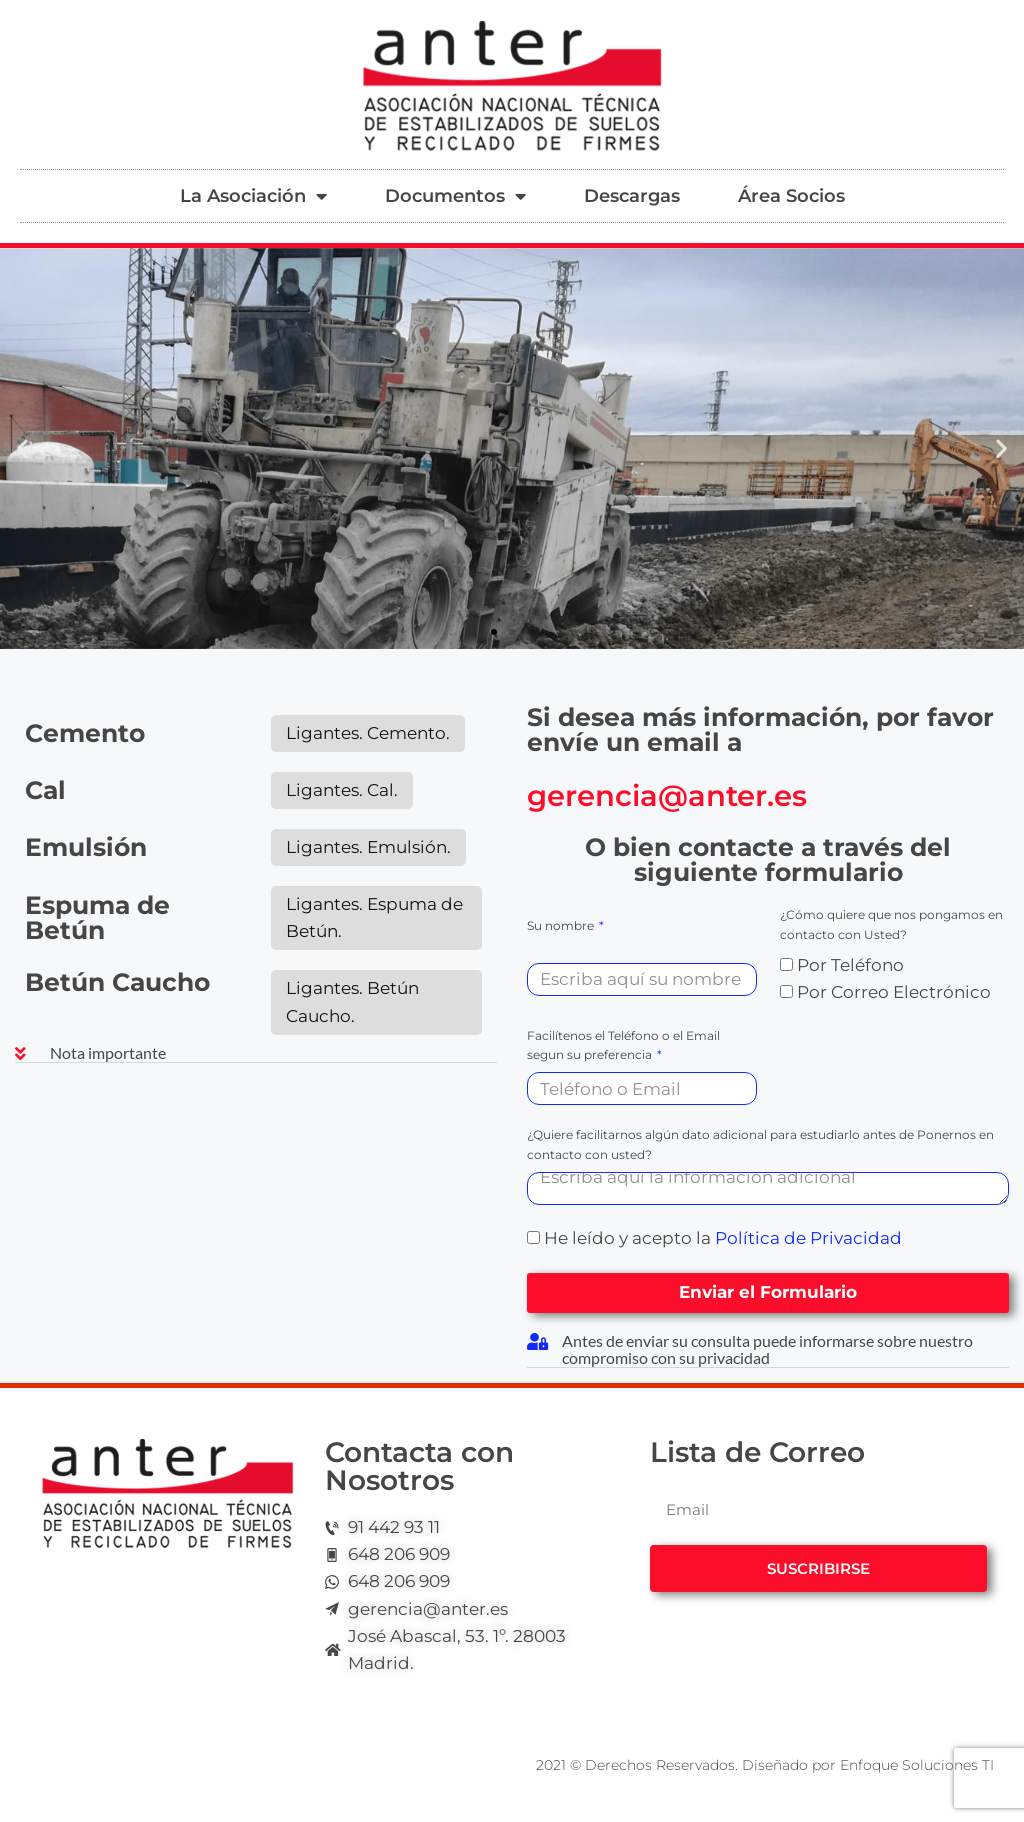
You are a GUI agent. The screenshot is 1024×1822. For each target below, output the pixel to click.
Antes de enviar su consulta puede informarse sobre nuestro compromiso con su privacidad (767, 1349)
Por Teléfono (850, 965)
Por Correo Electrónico (894, 992)
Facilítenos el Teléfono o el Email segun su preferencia (623, 1045)
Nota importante (108, 1052)
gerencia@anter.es (667, 795)
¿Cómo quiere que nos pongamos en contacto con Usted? (891, 924)
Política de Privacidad (808, 1238)
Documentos (455, 196)
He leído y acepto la (723, 1238)
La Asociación (253, 196)
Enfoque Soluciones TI (917, 1765)
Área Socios (791, 196)
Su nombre (562, 925)
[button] (22, 448)
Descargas (632, 196)
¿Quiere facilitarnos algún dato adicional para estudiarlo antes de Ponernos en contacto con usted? (760, 1144)
